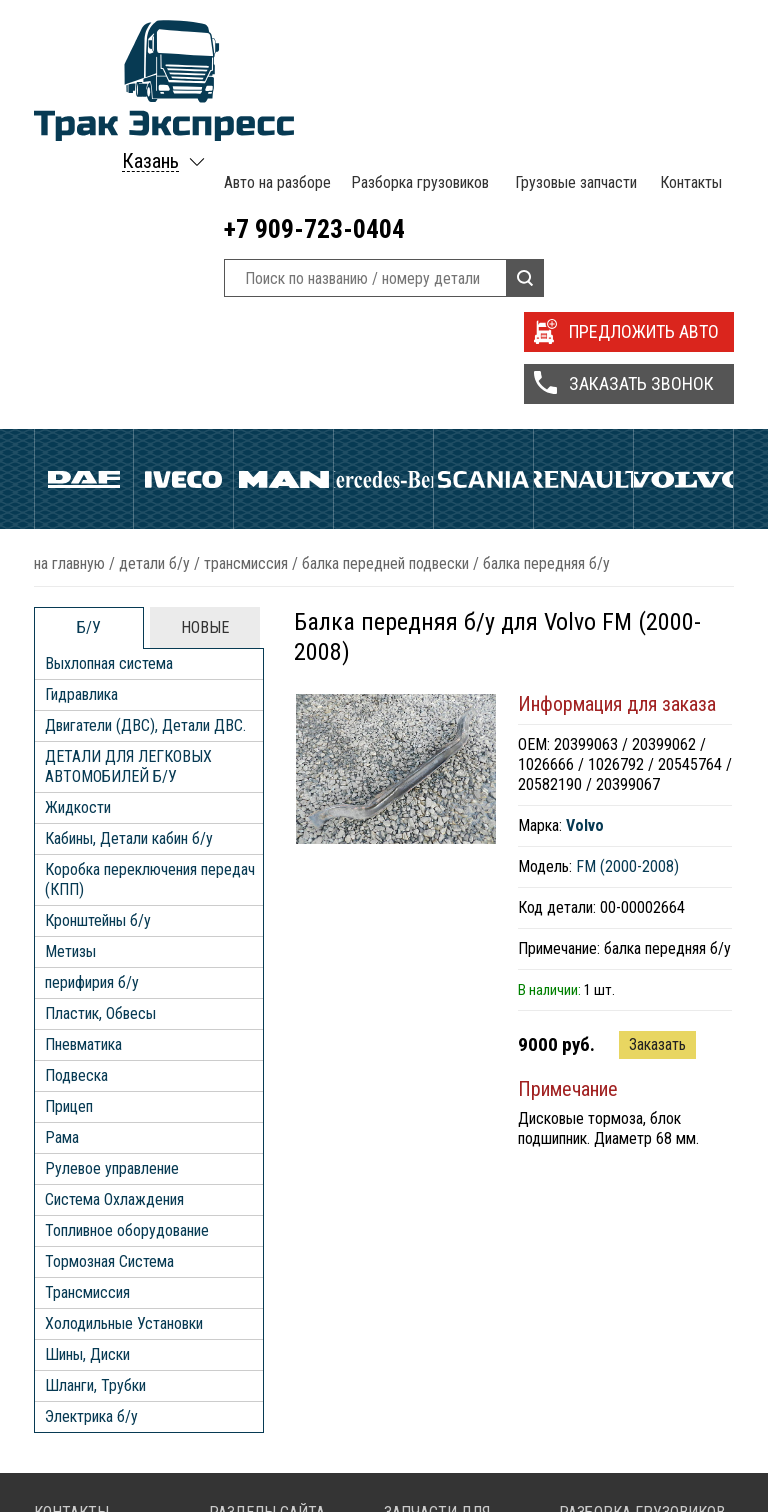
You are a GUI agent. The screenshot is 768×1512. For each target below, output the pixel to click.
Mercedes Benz (383, 202)
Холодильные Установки (124, 1026)
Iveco (183, 202)
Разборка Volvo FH (640, 1491)
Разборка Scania (632, 1471)
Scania (483, 202)
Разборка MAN (627, 1391)
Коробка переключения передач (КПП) (150, 582)
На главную (69, 266)
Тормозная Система (109, 964)
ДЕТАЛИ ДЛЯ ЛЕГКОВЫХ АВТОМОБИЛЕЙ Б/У (128, 469)
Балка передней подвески (385, 266)
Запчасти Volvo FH (463, 1491)
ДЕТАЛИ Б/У (154, 266)
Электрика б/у (91, 1119)
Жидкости (78, 510)
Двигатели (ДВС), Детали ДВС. (145, 428)
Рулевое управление (112, 871)
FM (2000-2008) (627, 569)
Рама (62, 840)
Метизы (70, 654)
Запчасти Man (448, 1411)
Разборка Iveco (629, 1431)
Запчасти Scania (455, 1471)
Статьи (251, 1471)
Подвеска (76, 778)
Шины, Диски (87, 1057)
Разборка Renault (635, 1451)
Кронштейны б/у (98, 623)
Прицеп (69, 809)
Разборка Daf (623, 1411)
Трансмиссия (246, 266)
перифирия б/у (92, 685)
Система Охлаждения (114, 902)
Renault (583, 202)
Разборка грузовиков (416, 30)
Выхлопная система (109, 366)
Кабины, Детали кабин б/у (129, 541)
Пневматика (83, 747)
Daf (84, 202)
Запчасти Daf (446, 1431)
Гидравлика (81, 397)
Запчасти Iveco (452, 1451)
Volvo (683, 202)
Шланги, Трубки (95, 1088)
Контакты (688, 30)
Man (283, 202)
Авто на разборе (275, 30)
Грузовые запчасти (572, 30)
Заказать (657, 747)
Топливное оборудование (127, 933)
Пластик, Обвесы (100, 716)
